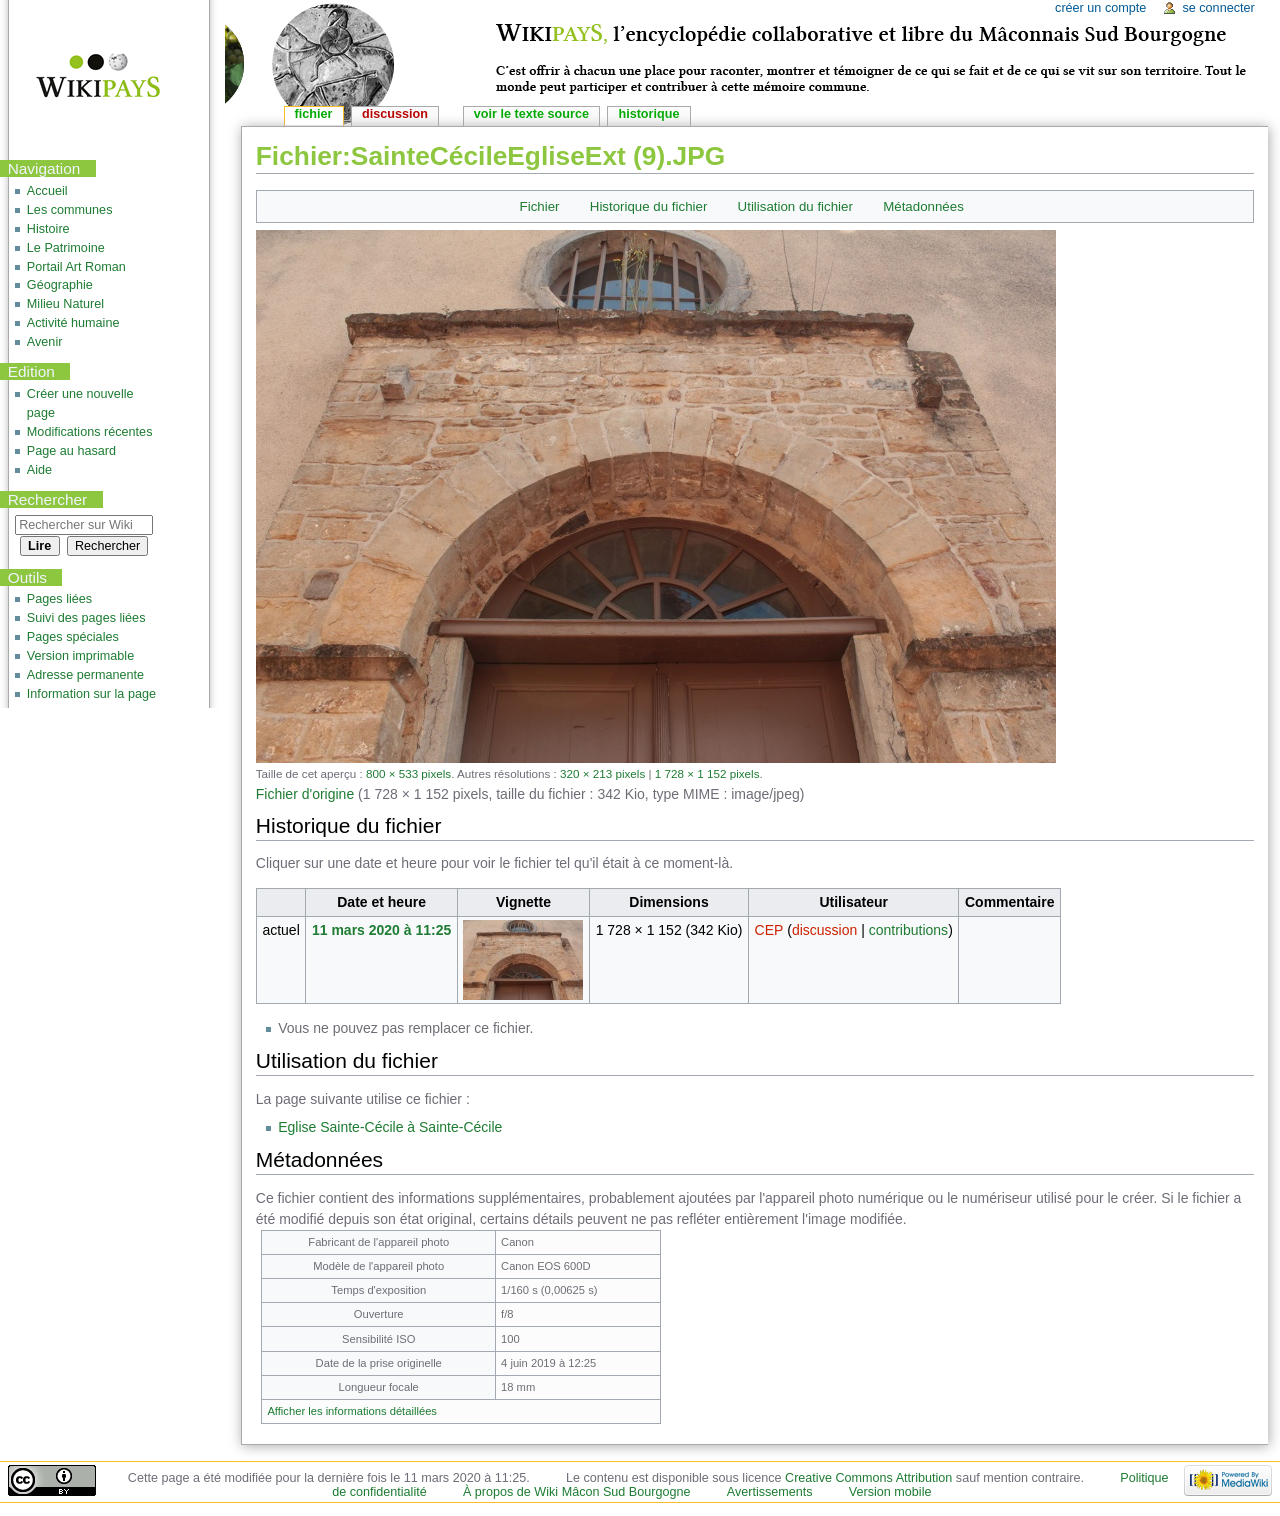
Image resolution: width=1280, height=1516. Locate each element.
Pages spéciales (73, 637)
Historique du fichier (649, 206)
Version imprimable (80, 656)
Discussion (395, 114)
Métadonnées (923, 206)
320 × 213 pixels (602, 773)
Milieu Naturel (65, 304)
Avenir (45, 342)
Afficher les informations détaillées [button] (352, 1411)
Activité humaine (73, 323)
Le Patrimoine (66, 248)
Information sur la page (91, 694)
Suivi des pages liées (86, 618)
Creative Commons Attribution (868, 1478)
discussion (824, 930)
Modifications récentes (90, 432)
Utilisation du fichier (795, 206)
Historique (648, 114)
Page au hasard (71, 451)
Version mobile (890, 1492)
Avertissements (770, 1492)
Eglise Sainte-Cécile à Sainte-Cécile (390, 1127)
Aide (39, 470)
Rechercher (48, 499)
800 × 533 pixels (408, 773)
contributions (908, 930)
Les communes (70, 210)
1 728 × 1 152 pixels (707, 773)
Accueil (47, 191)
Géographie (60, 285)
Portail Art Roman (76, 267)
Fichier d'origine (305, 794)
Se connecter (1218, 8)
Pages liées (59, 599)
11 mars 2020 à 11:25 (381, 930)
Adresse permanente (85, 675)
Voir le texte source (531, 114)
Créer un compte (1100, 8)
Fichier (540, 206)
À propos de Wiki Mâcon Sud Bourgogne (577, 1492)
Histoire (48, 229)
